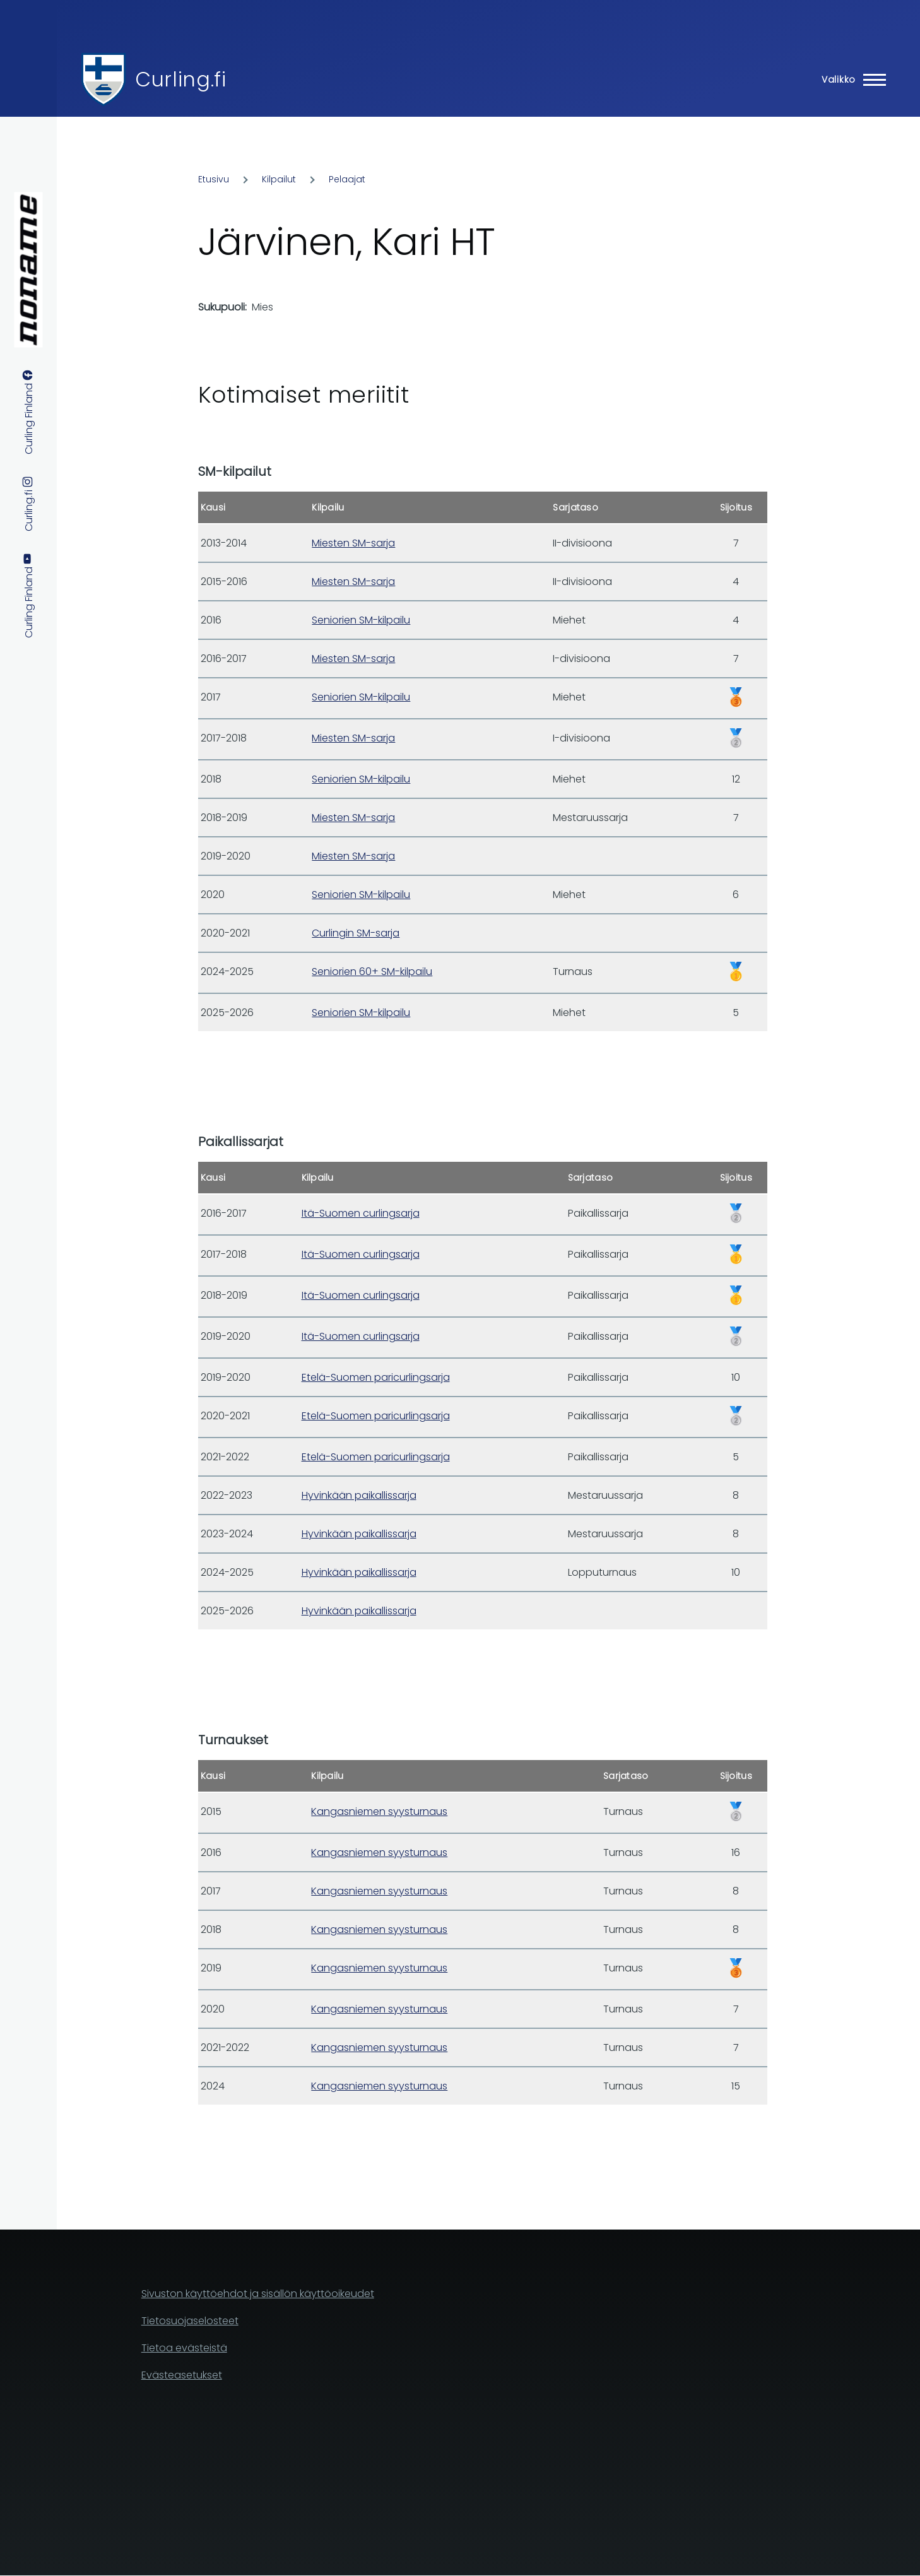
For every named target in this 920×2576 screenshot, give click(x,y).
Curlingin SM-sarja (355, 933)
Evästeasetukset (181, 2375)
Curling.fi (180, 79)
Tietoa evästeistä (184, 2348)
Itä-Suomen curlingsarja (361, 1213)
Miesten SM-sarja (353, 543)
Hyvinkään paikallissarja (359, 1495)
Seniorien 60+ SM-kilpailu (372, 971)
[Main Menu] (850, 79)
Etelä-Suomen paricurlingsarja (376, 1377)
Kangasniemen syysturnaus (379, 1811)
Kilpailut (279, 179)
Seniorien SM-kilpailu (361, 620)
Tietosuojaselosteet (190, 2320)
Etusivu (213, 179)
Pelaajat (347, 179)
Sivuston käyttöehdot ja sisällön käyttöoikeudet (257, 2293)
